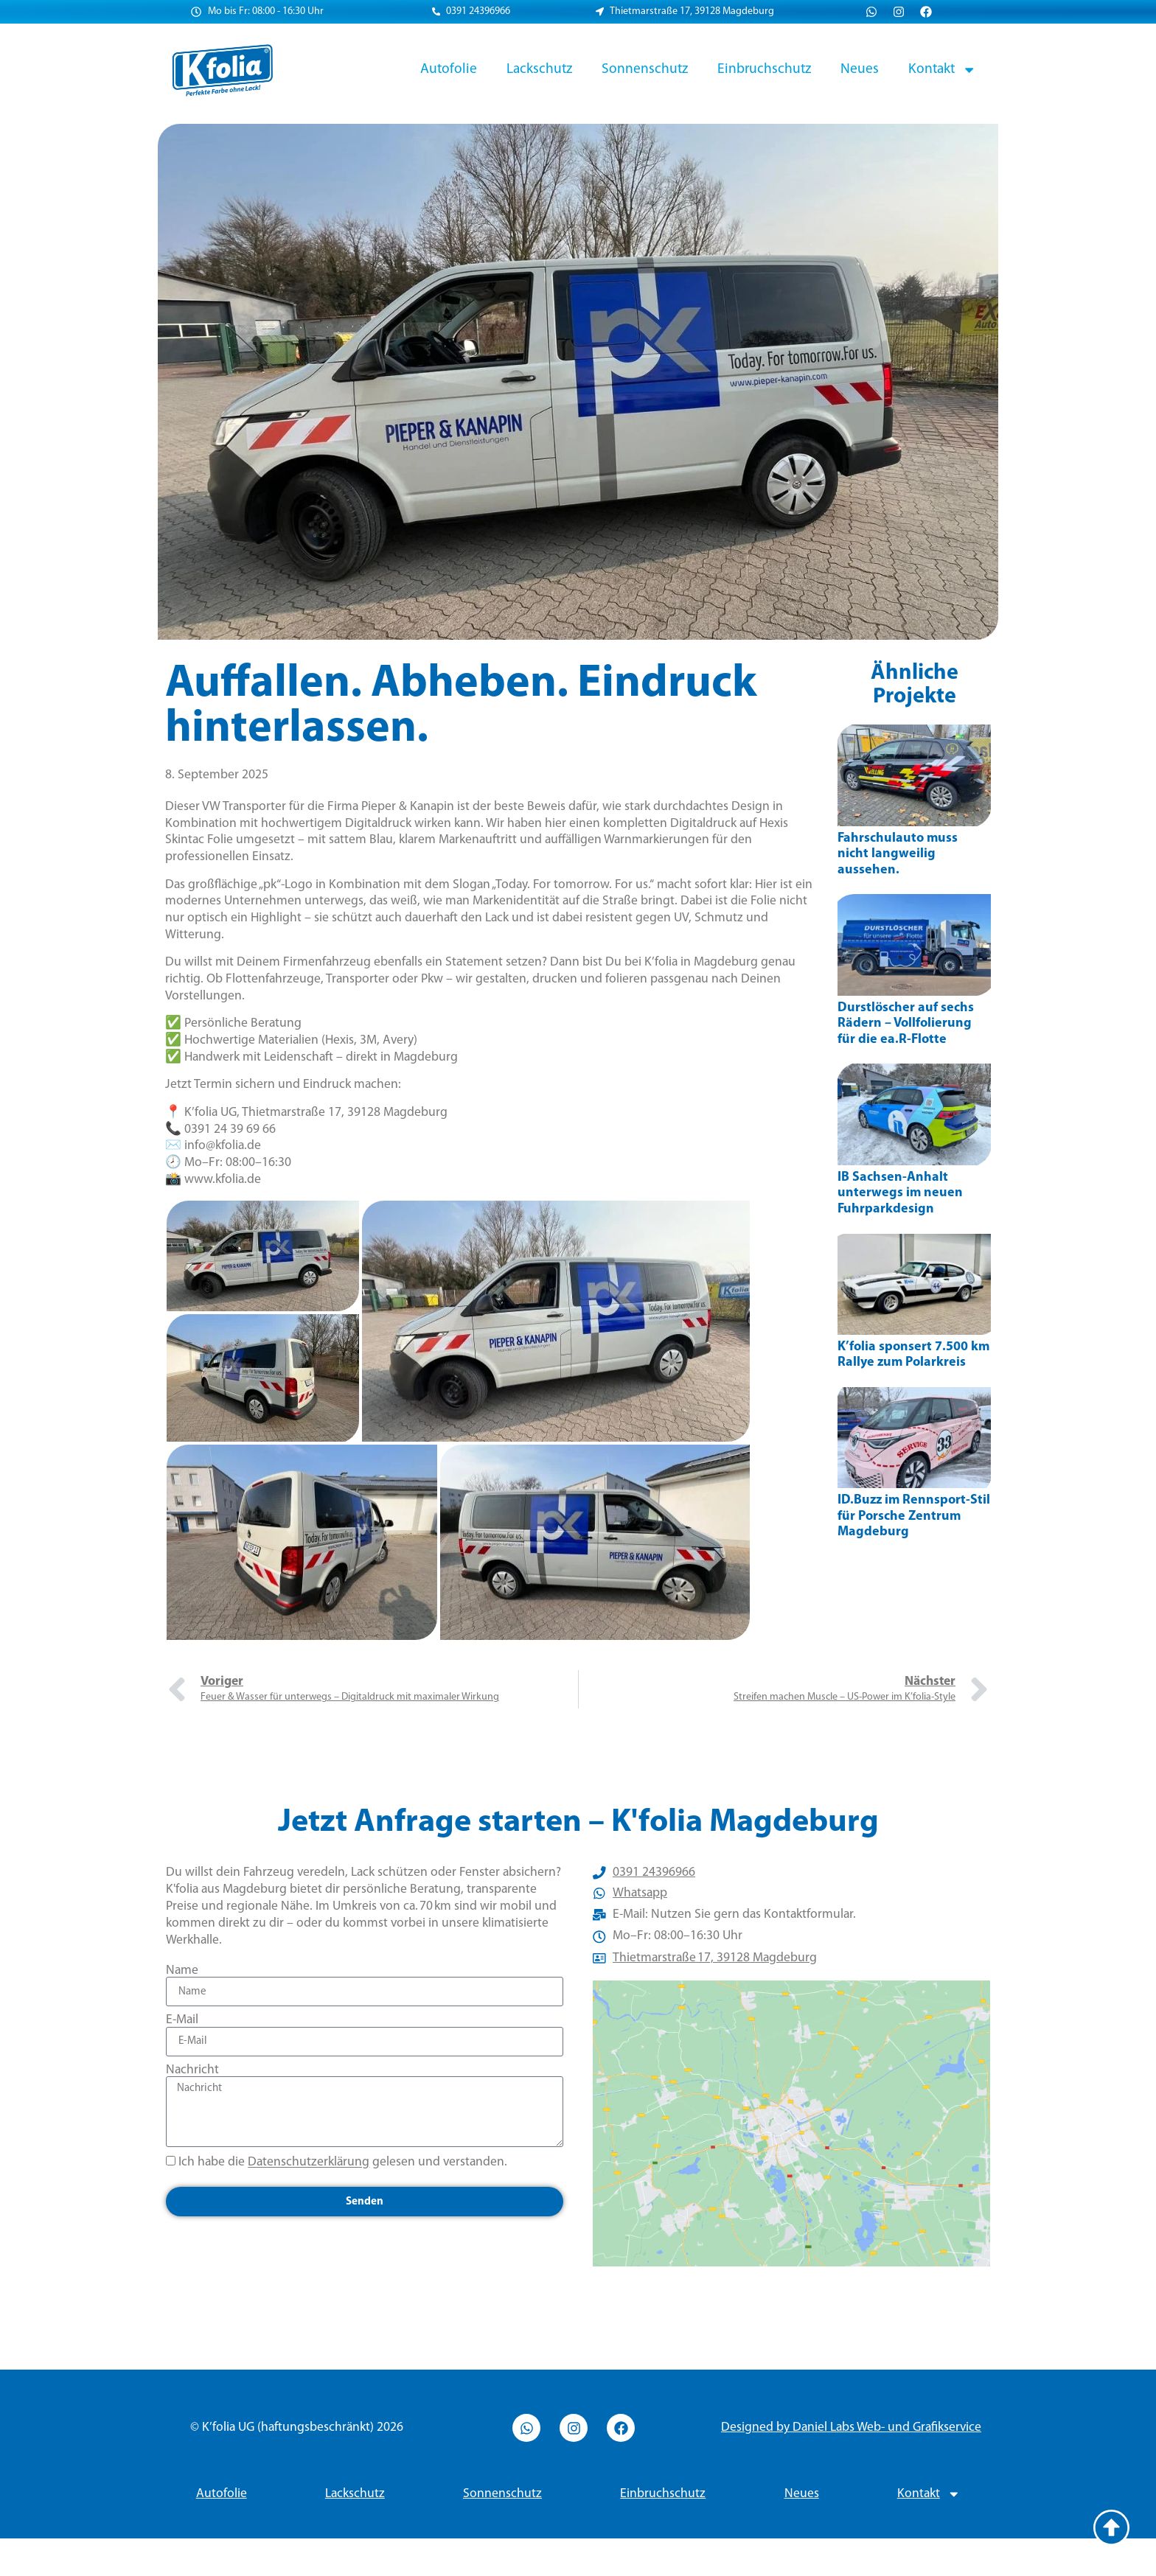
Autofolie (448, 69)
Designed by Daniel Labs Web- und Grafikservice (851, 2465)
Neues (859, 69)
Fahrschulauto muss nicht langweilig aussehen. (898, 854)
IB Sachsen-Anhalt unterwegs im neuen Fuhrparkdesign (900, 1193)
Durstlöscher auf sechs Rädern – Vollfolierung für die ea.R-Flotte (906, 1024)
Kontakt (942, 69)
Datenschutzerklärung (308, 2163)
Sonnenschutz (645, 69)
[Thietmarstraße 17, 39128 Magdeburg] (791, 2141)
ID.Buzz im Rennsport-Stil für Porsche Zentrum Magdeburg (914, 1516)
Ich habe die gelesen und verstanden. (342, 2163)
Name (182, 1970)
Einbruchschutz (764, 69)
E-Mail (182, 2020)
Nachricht (192, 2070)
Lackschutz (539, 69)
